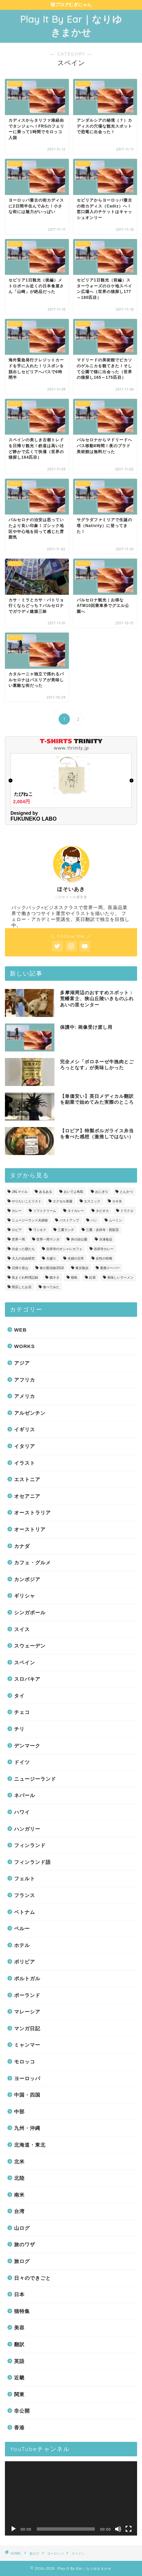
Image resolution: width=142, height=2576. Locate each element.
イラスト (24, 1463)
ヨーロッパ (27, 2078)
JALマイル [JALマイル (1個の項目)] (20, 1191)
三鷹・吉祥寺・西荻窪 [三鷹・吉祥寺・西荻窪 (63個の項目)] (102, 1230)
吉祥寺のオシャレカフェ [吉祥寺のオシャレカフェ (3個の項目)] (64, 1249)
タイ (19, 1695)
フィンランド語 (32, 1862)
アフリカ (24, 1380)
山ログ (22, 2228)
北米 (19, 2161)
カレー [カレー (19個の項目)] (17, 1211)
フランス (24, 1895)
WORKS (24, 1346)
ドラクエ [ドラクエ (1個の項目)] (126, 1211)
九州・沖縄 (27, 2128)
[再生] (13, 2529)
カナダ (22, 1546)
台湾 (19, 2211)
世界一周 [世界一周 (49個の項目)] (18, 1239)
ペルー (22, 1928)
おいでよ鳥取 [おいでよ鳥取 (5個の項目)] (73, 1191)
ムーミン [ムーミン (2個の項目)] (115, 1220)
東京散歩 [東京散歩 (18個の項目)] (82, 1268)
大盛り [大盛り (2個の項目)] (51, 1258)
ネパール (24, 1795)
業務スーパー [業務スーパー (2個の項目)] (110, 1268)
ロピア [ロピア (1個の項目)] (17, 1230)
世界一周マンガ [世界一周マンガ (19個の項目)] (47, 1239)
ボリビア (24, 1961)
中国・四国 (27, 2095)
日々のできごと (32, 2278)
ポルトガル (27, 1978)
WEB (20, 1330)
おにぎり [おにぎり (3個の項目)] (101, 1191)
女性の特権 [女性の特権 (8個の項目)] (104, 1258)
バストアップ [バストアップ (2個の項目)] (69, 1220)
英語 (19, 2361)
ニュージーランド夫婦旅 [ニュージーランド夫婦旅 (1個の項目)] (30, 1220)
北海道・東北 (30, 2145)
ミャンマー (27, 2045)
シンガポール (30, 1612)
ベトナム (24, 1912)
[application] (71, 2498)
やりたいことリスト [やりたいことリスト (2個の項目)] (26, 1201)
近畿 (19, 2377)
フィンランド (30, 1845)
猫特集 (22, 2311)
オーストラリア (32, 1512)
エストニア (27, 1479)
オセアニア (27, 1496)
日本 (19, 2294)
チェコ (22, 1712)
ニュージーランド (35, 1779)
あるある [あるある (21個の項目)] (45, 1191)
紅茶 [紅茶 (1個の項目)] (92, 1277)
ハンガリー (27, 1829)
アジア (22, 1363)
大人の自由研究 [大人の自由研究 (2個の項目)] (23, 1258)
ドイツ (22, 1762)
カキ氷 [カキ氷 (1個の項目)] (117, 1201)
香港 (19, 2427)
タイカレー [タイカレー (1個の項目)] (76, 1211)
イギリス (24, 1429)
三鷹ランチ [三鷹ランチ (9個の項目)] (66, 1230)
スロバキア (27, 1679)
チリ (19, 1729)
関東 (19, 2394)
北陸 (19, 2178)
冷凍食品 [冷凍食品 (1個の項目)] (105, 1239)
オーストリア (30, 1529)
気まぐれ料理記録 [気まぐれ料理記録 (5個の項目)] (25, 1277)
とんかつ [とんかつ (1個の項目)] (126, 1191)
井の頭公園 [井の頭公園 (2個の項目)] (79, 1239)
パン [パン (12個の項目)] (94, 1220)
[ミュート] (118, 2529)
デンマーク (27, 1745)
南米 (19, 2195)
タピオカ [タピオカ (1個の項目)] (102, 1211)
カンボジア (27, 1579)
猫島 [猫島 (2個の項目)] (74, 1277)
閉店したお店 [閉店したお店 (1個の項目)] (21, 1287)
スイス (22, 1629)
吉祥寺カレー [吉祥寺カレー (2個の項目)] (103, 1249)
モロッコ (24, 2061)
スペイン (24, 1662)
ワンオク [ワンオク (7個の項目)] (39, 1230)
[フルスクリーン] (128, 2529)
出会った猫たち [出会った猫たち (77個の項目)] (23, 1249)
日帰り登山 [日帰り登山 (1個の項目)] (20, 1268)
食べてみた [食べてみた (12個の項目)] (51, 1287)
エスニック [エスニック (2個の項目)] (92, 1201)
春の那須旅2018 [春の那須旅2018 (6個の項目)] (52, 1268)
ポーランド (27, 1995)
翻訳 (19, 2344)
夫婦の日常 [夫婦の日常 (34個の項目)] (76, 1258)
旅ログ (22, 2261)
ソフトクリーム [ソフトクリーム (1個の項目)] (44, 1211)
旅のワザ (24, 2244)
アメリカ (24, 1396)
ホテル (22, 1945)
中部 (19, 2111)
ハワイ (22, 1812)
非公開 (22, 2411)
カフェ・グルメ (32, 1562)
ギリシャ (24, 1596)
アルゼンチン (30, 1413)
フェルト (24, 1878)
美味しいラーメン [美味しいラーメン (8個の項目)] (120, 1277)
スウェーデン (30, 1646)
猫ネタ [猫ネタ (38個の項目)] (54, 1277)
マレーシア (27, 2011)
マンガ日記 (27, 2028)
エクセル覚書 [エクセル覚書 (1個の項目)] (62, 1201)
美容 (19, 2327)
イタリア (24, 1446)
